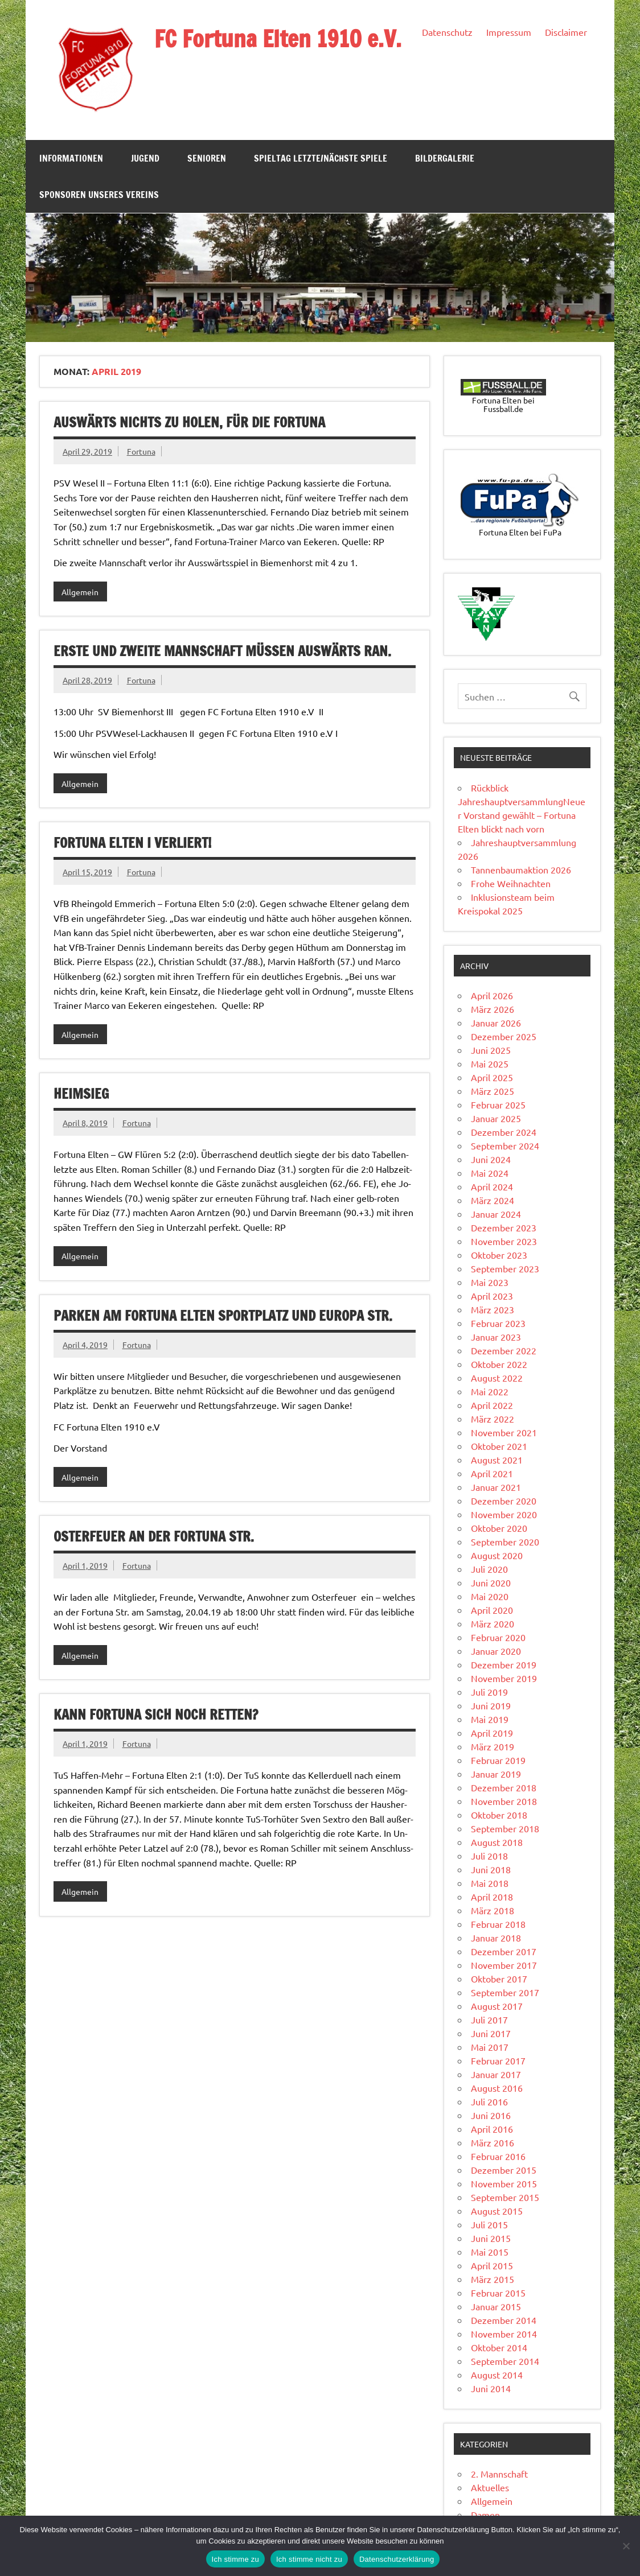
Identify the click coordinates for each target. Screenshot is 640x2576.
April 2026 (492, 995)
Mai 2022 (489, 1391)
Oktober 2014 (499, 2347)
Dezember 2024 (503, 1131)
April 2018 (492, 1896)
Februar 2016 (498, 2156)
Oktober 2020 (499, 1528)
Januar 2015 (496, 2306)
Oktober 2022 (499, 1364)
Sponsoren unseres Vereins (99, 194)
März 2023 (492, 1309)
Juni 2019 (491, 1705)
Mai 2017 (489, 2046)
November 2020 (504, 1514)
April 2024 (492, 1186)
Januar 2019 (496, 1773)
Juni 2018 (491, 1869)
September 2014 (505, 2361)
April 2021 (492, 1473)
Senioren (206, 158)
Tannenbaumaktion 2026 (521, 869)
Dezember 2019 (503, 1664)
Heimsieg (81, 1093)
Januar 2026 (496, 1022)
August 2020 (497, 1555)
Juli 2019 (489, 1691)
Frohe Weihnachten (511, 883)
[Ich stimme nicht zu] (625, 2546)
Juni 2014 (491, 2388)
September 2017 (505, 1992)
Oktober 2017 (499, 1978)
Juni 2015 (491, 2238)
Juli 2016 (489, 2101)
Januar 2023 (496, 1336)
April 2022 (492, 1405)
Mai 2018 (489, 1883)
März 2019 (492, 1746)
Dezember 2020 (503, 1500)
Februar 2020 (498, 1637)
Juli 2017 (489, 2019)
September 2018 (505, 1828)
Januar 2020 (496, 1650)
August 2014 (497, 2374)
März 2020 (492, 1623)
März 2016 (492, 2142)
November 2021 (504, 1432)
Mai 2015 (489, 2251)
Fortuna (141, 451)
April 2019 (492, 1732)
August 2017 (497, 2006)
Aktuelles (490, 2487)
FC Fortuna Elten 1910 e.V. (277, 38)
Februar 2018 (498, 1924)
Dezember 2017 (503, 1951)
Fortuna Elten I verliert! (132, 842)
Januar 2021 (496, 1487)
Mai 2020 (489, 1596)
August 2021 (497, 1459)
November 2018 (504, 1801)
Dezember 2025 (503, 1036)
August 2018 (497, 1842)
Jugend (145, 158)
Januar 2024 (496, 1213)
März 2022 (492, 1418)
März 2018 (492, 1910)
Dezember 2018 (503, 1787)
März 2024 (492, 1200)
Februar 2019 (498, 1760)
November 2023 (504, 1241)
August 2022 (497, 1377)
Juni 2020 (491, 1582)
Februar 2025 (498, 1104)
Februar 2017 (498, 2060)
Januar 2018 (496, 1937)
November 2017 (504, 1965)
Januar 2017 (496, 2074)
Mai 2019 (489, 1719)
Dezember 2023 (503, 1227)
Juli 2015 (489, 2224)
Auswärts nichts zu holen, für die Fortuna (189, 422)
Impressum (508, 32)
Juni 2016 (491, 2115)
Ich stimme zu (235, 2559)
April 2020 (492, 1609)
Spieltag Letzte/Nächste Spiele (320, 158)
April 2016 (492, 2128)
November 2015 (504, 2183)
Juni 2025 (491, 1050)
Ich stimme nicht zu (309, 2559)
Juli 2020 (489, 1569)
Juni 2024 (491, 1159)
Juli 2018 (489, 1855)
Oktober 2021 (499, 1446)
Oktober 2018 (499, 1814)
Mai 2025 (489, 1063)
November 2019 (504, 1678)
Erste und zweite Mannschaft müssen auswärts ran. (222, 651)
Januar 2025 (496, 1118)
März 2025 (492, 1091)
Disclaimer (566, 32)
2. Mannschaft (499, 2473)
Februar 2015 (498, 2292)
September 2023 (505, 1268)
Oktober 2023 (499, 1254)
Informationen (71, 158)
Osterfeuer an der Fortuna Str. (154, 1536)
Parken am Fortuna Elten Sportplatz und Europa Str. (223, 1315)
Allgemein (80, 592)
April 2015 (492, 2265)
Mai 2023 (489, 1282)
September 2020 (505, 1541)
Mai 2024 (489, 1172)
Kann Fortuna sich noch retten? (156, 1714)
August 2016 (497, 2087)
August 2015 (497, 2210)
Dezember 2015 (503, 2169)
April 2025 (492, 1077)
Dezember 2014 (503, 2320)
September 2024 (505, 1145)
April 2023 (492, 1295)
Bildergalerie (444, 158)
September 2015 (505, 2197)
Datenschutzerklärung (396, 2559)
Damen (485, 2514)
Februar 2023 (498, 1323)
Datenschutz (447, 32)
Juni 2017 (491, 2033)
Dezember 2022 (503, 1350)
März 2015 (492, 2279)
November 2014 (504, 2333)
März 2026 (492, 1009)
